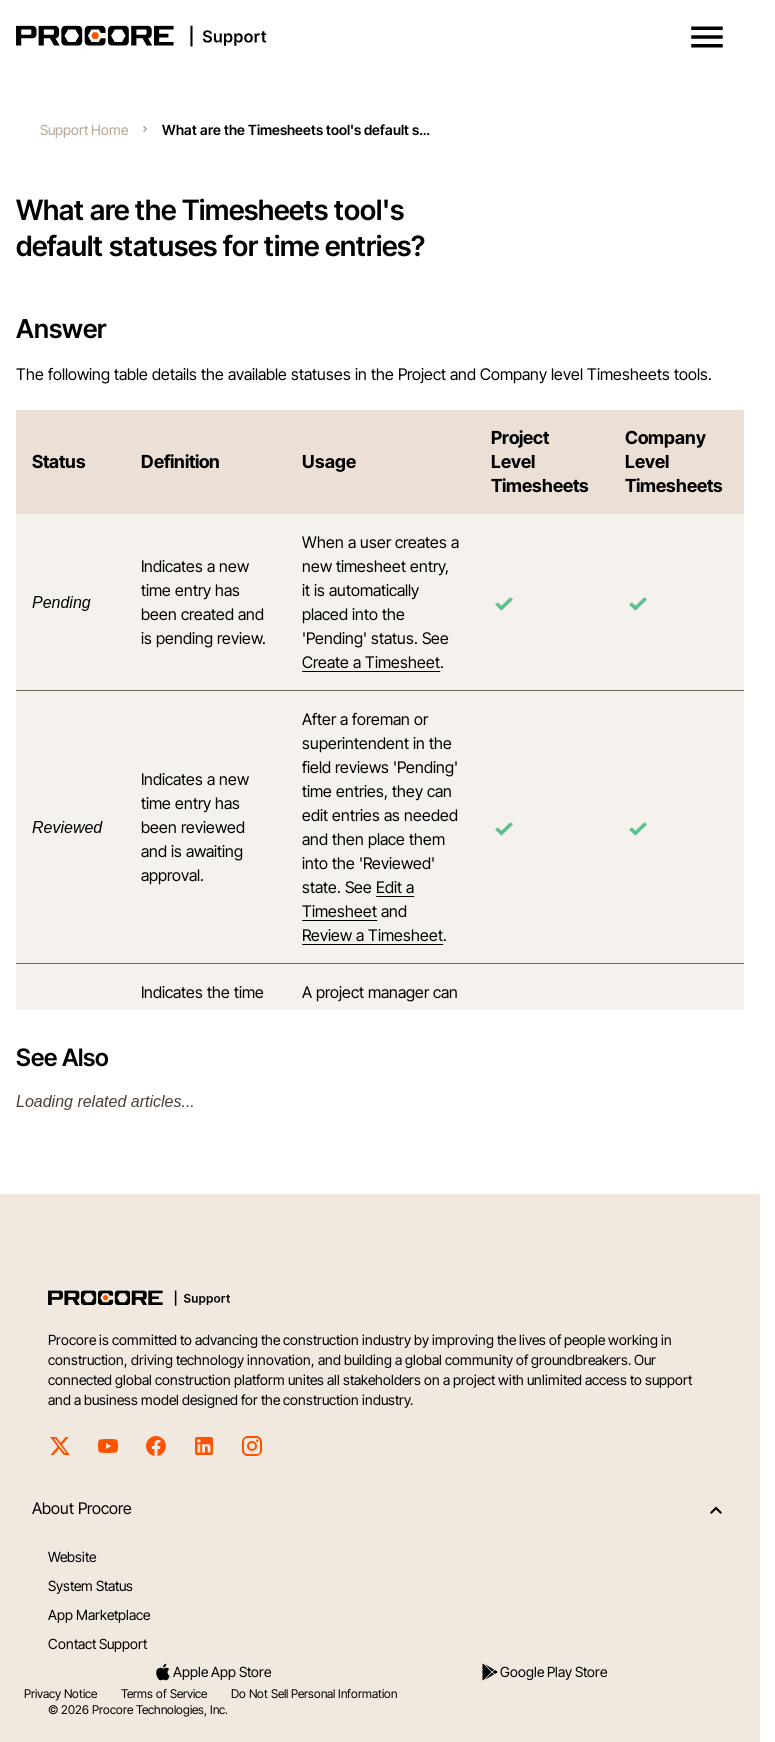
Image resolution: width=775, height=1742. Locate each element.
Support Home (84, 129)
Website (72, 1556)
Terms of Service (164, 1693)
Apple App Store (212, 1672)
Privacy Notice (60, 1693)
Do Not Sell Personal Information (314, 1693)
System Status (90, 1585)
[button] (707, 37)
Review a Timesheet (372, 935)
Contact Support (97, 1643)
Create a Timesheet (371, 662)
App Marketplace (99, 1614)
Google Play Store (543, 1672)
